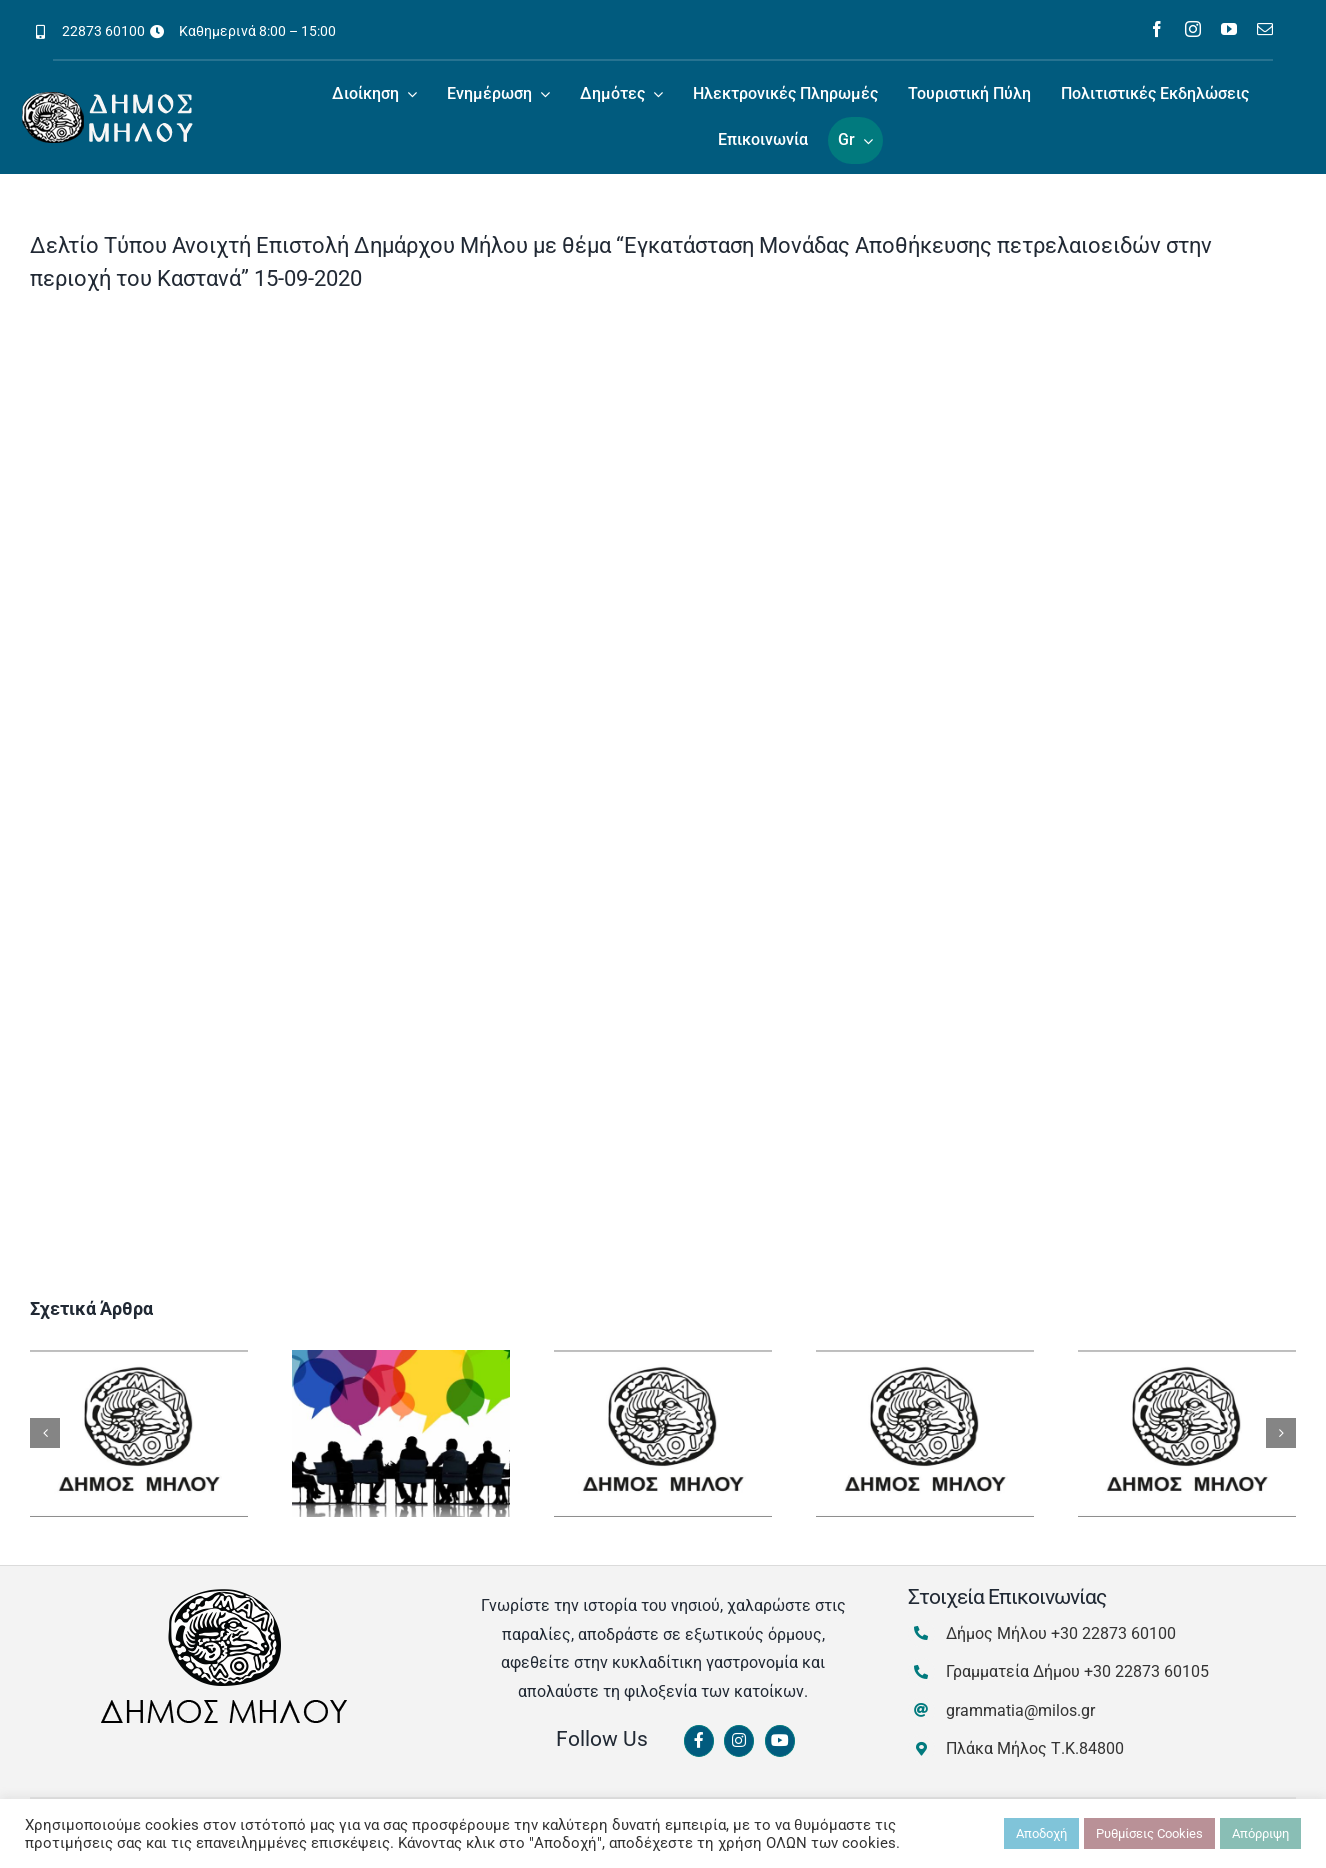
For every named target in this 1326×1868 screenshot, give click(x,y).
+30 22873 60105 (1146, 1671)
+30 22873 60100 (1113, 1633)
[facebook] (1157, 29)
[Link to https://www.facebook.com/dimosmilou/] (699, 1741)
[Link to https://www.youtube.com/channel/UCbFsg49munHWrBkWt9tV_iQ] (780, 1741)
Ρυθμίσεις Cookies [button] (1149, 1833)
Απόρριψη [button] (1260, 1833)
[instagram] (1193, 29)
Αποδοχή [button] (1041, 1833)
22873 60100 (103, 31)
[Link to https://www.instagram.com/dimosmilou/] (739, 1741)
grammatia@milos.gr (1020, 1710)
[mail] (1265, 29)
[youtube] (1229, 29)
